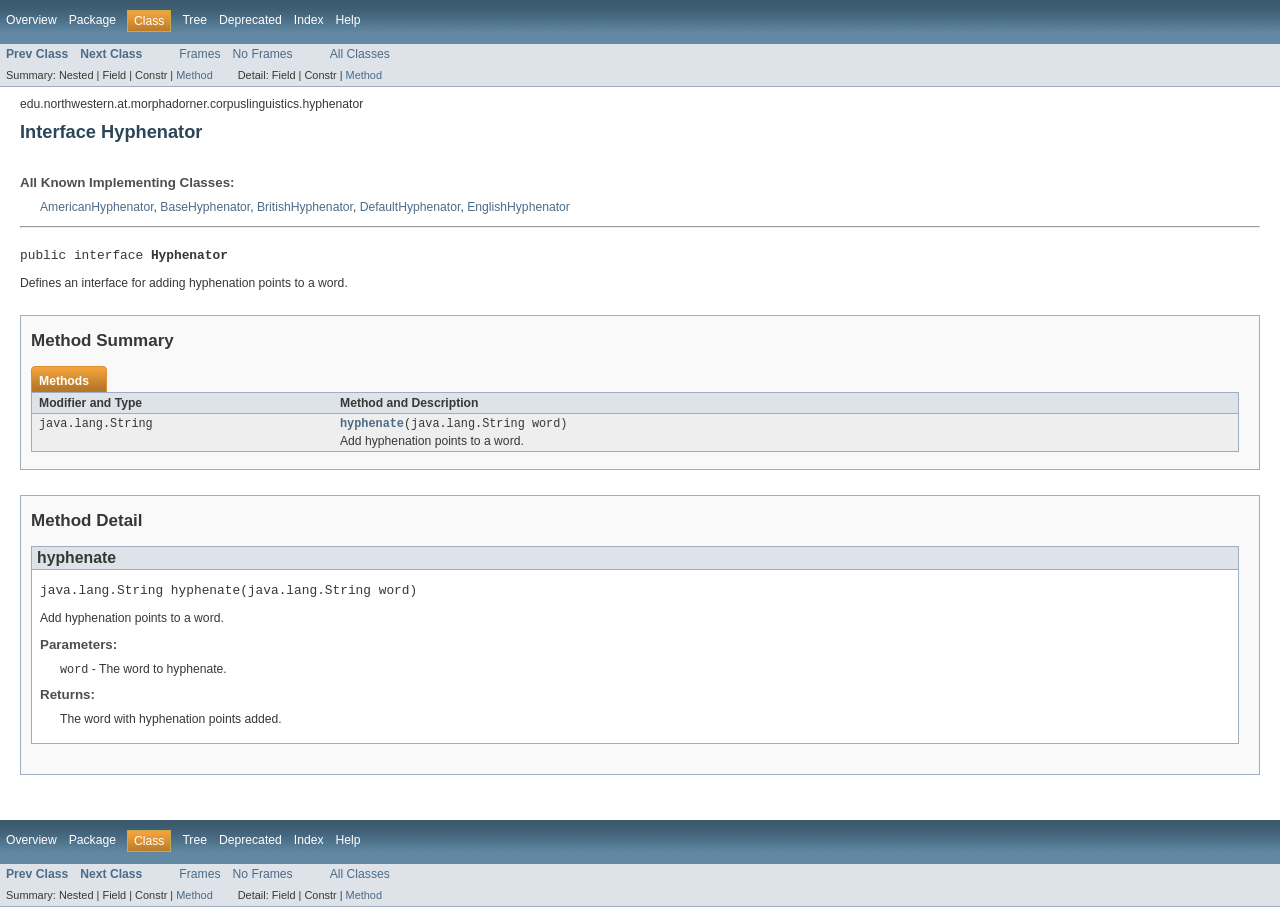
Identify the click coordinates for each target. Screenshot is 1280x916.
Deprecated (250, 20)
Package (92, 20)
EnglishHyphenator (518, 207)
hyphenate (372, 428)
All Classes (360, 54)
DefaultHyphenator (410, 207)
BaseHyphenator (205, 207)
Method (194, 75)
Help (348, 20)
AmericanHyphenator (97, 207)
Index (309, 20)
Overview (31, 20)
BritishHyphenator (305, 207)
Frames (199, 54)
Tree (194, 20)
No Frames (263, 54)
